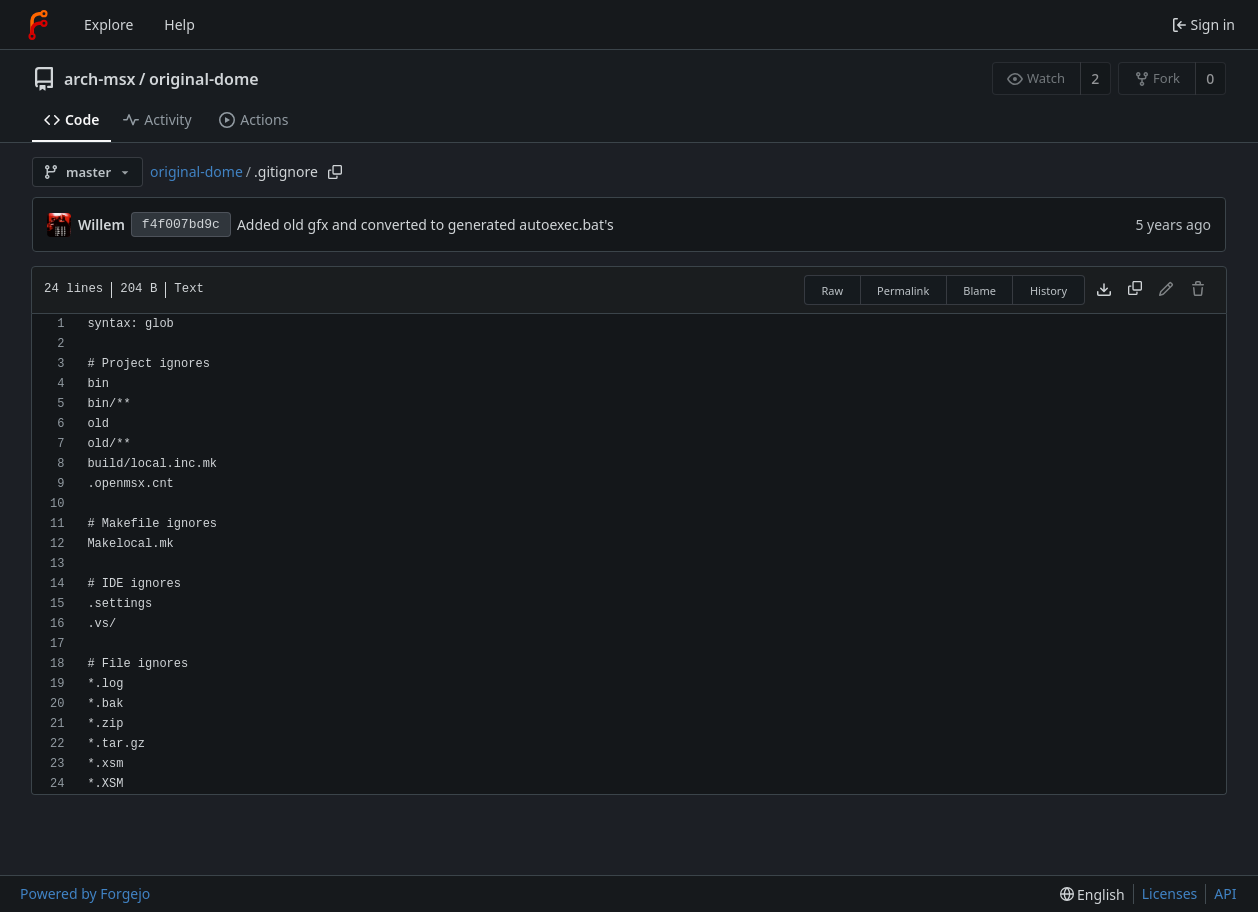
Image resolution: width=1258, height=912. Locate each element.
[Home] (38, 25)
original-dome (204, 79)
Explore (108, 24)
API (1225, 893)
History (1048, 290)
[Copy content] (1135, 290)
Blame (979, 290)
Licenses (1170, 893)
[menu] (1092, 894)
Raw (832, 290)
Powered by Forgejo (85, 893)
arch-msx (100, 79)
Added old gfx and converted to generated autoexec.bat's (425, 224)
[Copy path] (335, 172)
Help (179, 24)
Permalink (903, 290)
